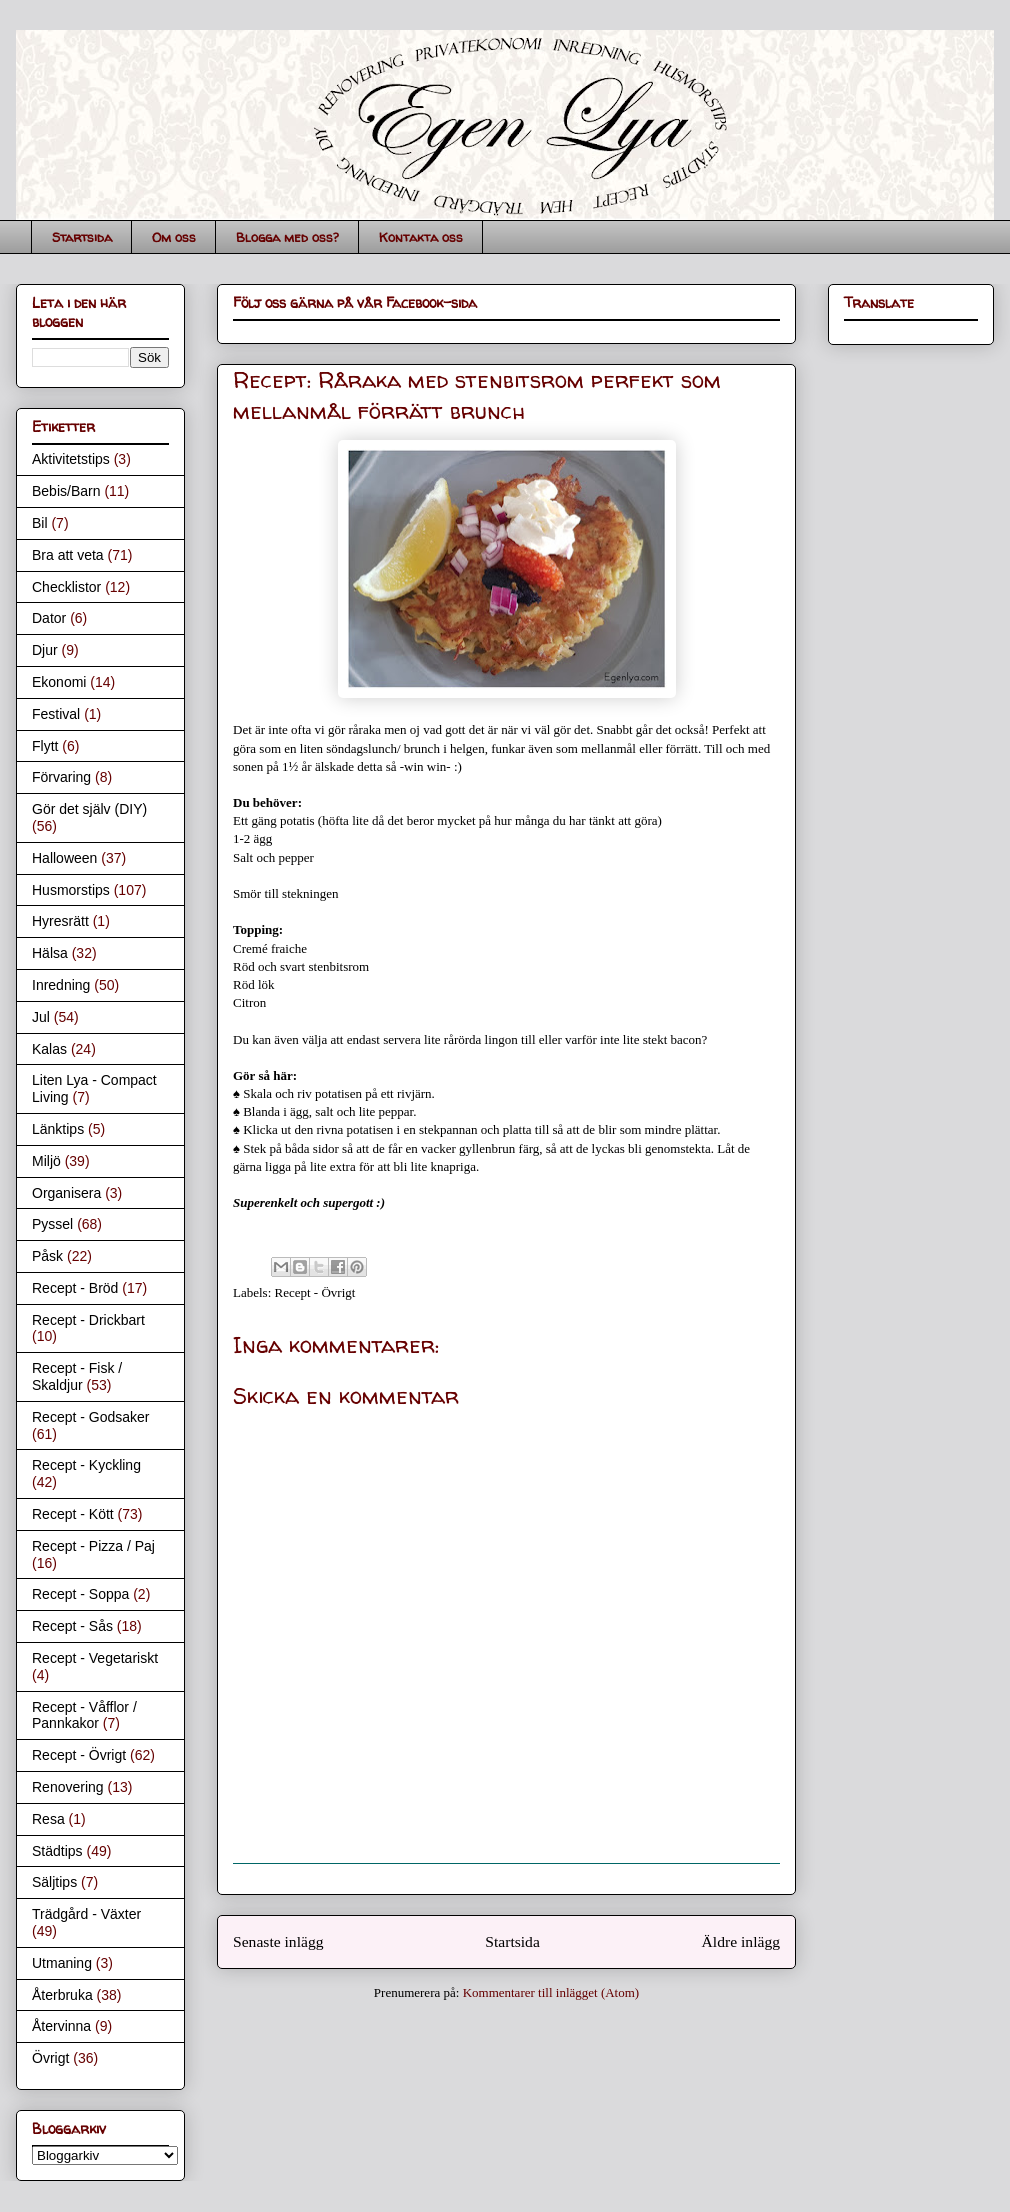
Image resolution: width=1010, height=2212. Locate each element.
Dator (49, 618)
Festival (56, 714)
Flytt (45, 746)
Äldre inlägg (741, 1941)
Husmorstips (71, 890)
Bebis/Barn (66, 491)
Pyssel (52, 1224)
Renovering (68, 1787)
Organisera (66, 1193)
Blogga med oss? (287, 237)
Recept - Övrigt (315, 1292)
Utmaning (62, 1963)
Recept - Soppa (80, 1594)
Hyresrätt (60, 921)
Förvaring (61, 777)
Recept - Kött (73, 1514)
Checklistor (66, 587)
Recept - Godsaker (91, 1417)
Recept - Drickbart (88, 1320)
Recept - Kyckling (86, 1465)
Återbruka (62, 1995)
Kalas (49, 1049)
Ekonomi (59, 682)
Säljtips (54, 1882)
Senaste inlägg (278, 1941)
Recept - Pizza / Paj (93, 1546)
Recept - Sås (72, 1626)
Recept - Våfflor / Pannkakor (84, 1715)
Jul (41, 1017)
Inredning (61, 985)
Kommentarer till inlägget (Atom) (551, 1992)
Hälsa (50, 953)
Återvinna (61, 2026)
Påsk (47, 1256)
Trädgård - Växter (86, 1914)
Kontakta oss (421, 237)
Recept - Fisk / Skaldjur (77, 1376)
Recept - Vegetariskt (95, 1658)
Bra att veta (68, 555)
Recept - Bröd (75, 1288)
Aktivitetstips (71, 459)
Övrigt (50, 2058)
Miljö (46, 1161)
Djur (45, 650)
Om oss (174, 237)
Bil (40, 523)
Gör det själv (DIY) (89, 809)
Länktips (58, 1129)
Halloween (64, 858)
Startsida (82, 237)
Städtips (57, 1851)
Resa (48, 1819)
